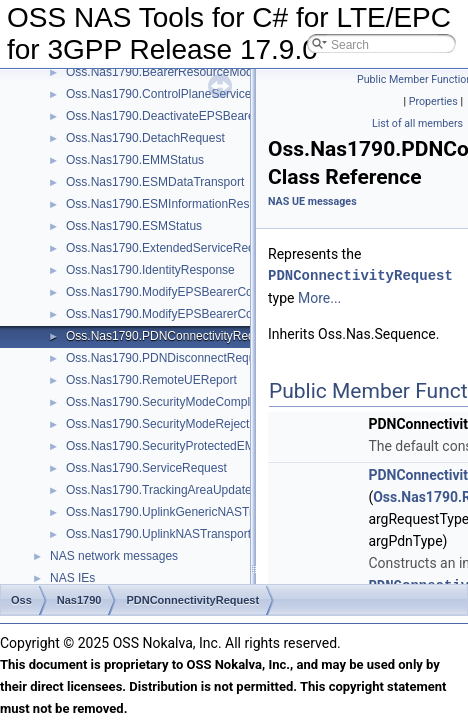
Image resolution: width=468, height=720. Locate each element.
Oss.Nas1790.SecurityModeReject (157, 424)
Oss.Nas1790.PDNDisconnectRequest (168, 358)
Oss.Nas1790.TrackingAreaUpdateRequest (181, 490)
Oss (21, 600)
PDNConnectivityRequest (360, 275)
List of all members (417, 123)
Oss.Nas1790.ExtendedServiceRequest (171, 248)
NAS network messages (114, 556)
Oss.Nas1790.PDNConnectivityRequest (171, 336)
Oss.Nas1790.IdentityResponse (150, 270)
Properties (433, 101)
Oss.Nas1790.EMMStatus (135, 160)
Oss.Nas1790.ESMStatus (134, 226)
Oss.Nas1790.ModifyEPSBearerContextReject (189, 314)
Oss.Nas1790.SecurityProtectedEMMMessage (189, 446)
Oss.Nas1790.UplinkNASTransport (158, 534)
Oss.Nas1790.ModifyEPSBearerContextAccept (190, 292)
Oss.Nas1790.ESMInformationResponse (174, 204)
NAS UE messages (312, 201)
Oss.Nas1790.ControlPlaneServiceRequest (181, 94)
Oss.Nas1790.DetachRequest (145, 138)
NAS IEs (72, 578)
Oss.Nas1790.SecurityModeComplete (166, 402)
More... (319, 298)
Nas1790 (79, 600)
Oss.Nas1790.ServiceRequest (146, 468)
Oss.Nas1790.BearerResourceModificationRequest (202, 72)
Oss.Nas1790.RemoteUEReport (151, 380)
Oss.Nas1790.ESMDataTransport (155, 182)
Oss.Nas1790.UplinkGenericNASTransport (179, 512)
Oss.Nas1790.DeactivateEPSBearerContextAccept (201, 116)
